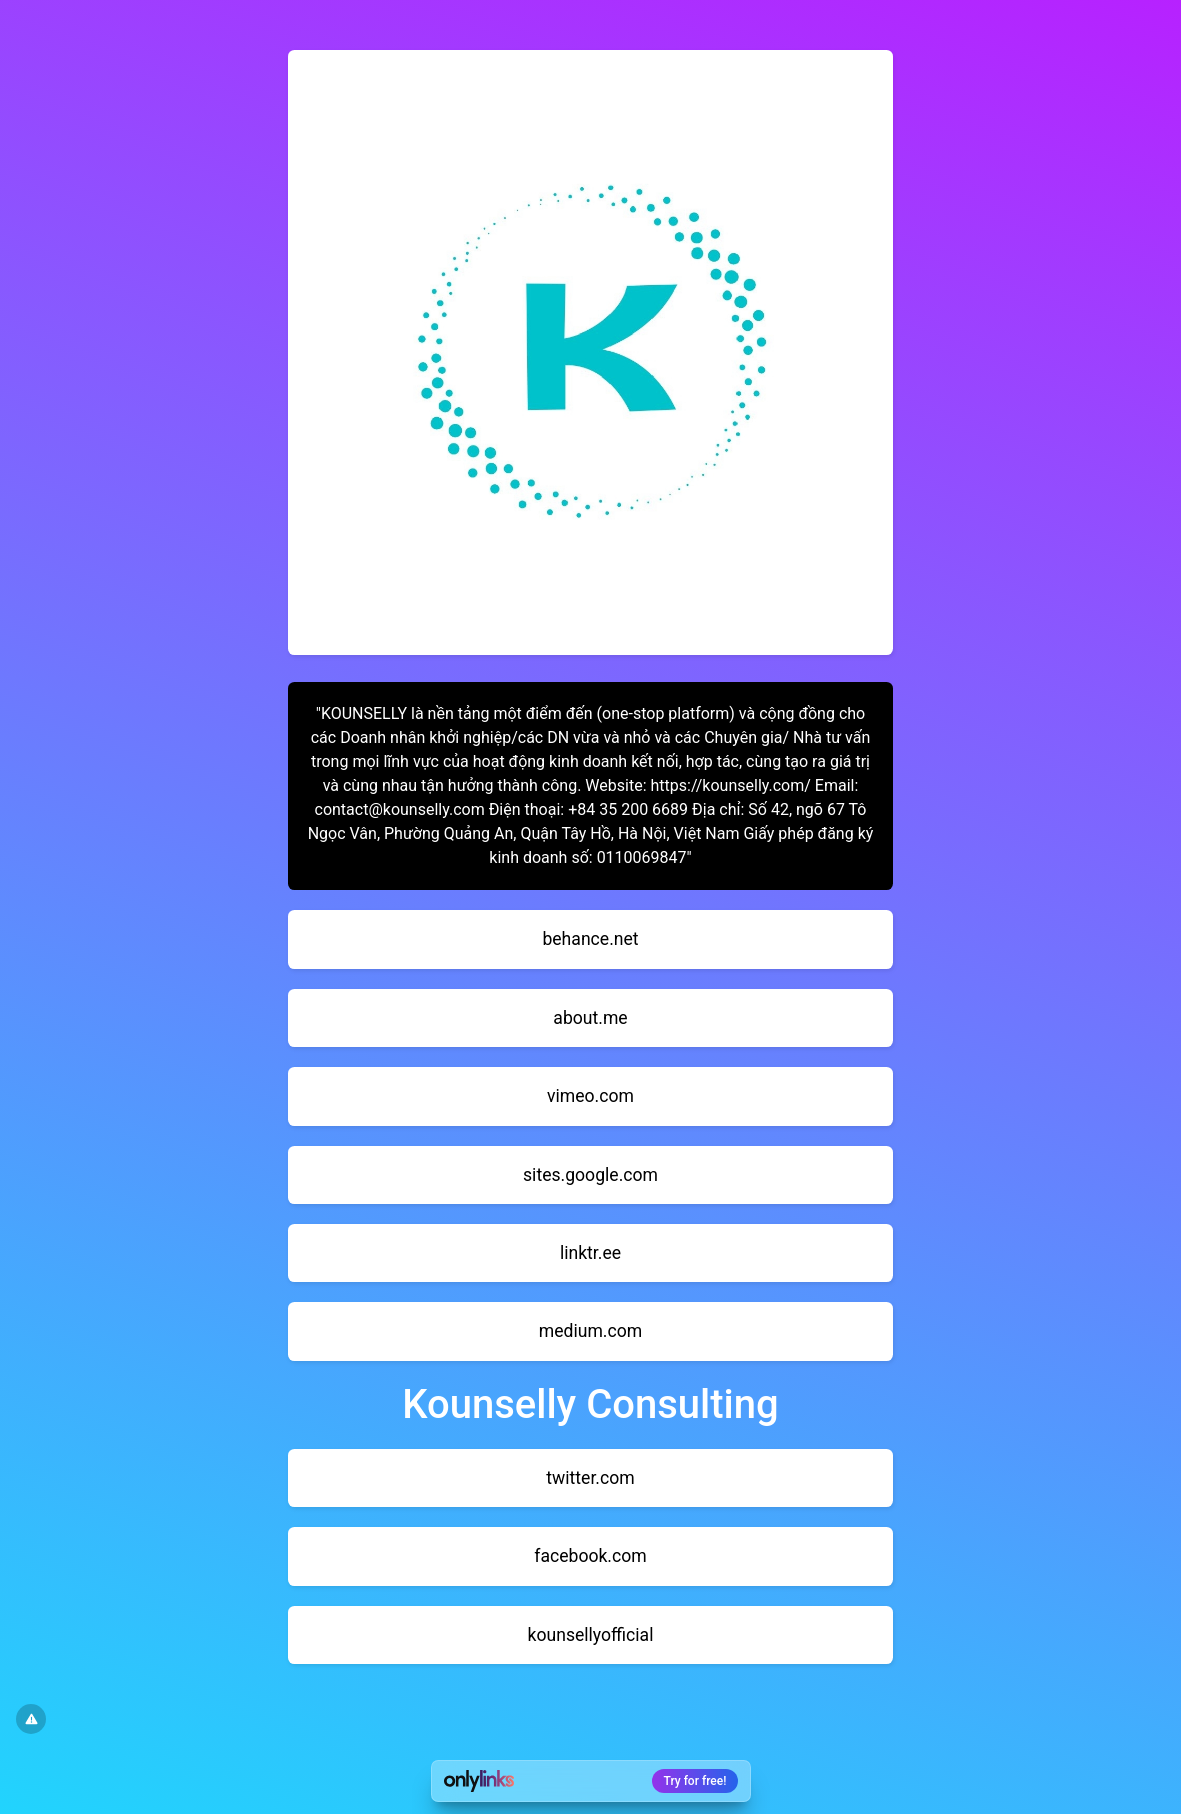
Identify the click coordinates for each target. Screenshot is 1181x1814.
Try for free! (695, 1781)
